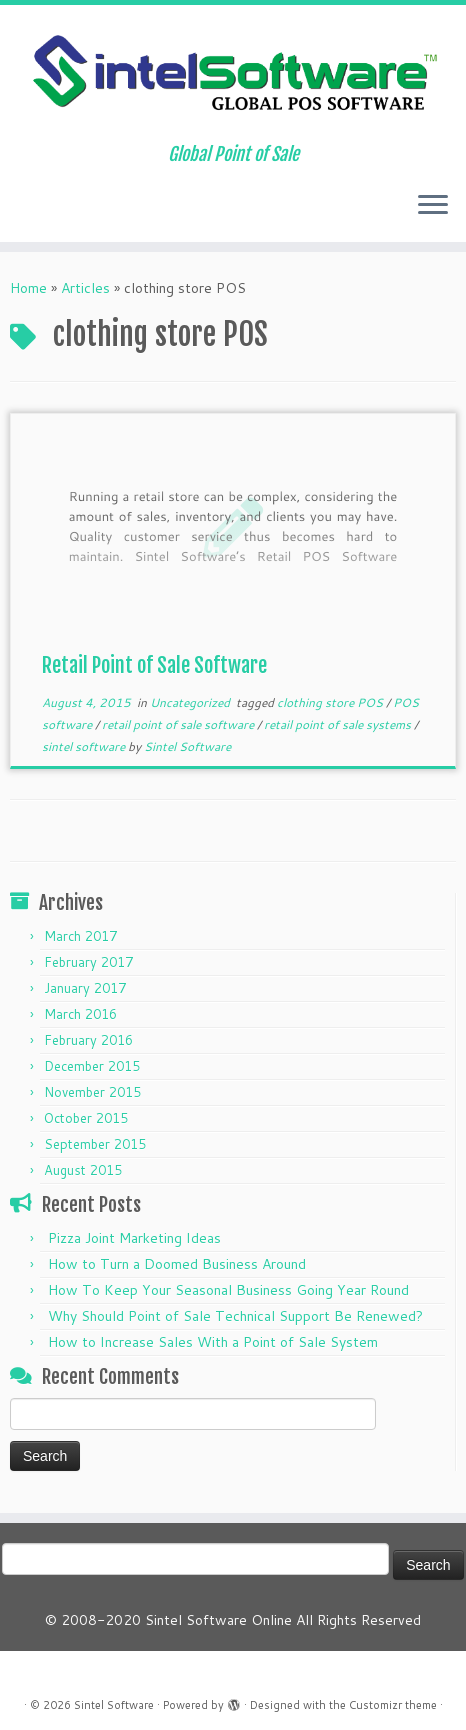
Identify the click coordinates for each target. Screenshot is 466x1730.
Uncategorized (191, 702)
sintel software (85, 746)
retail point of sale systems (339, 724)
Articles (85, 288)
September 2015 (95, 1144)
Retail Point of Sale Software (154, 665)
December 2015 (92, 1066)
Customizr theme (393, 1705)
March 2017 (80, 936)
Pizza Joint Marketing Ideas (134, 1238)
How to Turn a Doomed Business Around (177, 1264)
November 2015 (92, 1092)
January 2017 (85, 988)
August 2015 (83, 1170)
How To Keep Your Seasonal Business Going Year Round (228, 1290)
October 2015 (86, 1118)
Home (28, 288)
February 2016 (88, 1040)
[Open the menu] (433, 206)
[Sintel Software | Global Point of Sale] (233, 74)
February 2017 (88, 962)
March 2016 (80, 1014)
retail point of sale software (179, 724)
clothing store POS (331, 702)
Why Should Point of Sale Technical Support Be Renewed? (235, 1316)
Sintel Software (187, 746)
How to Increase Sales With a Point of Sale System (213, 1342)
